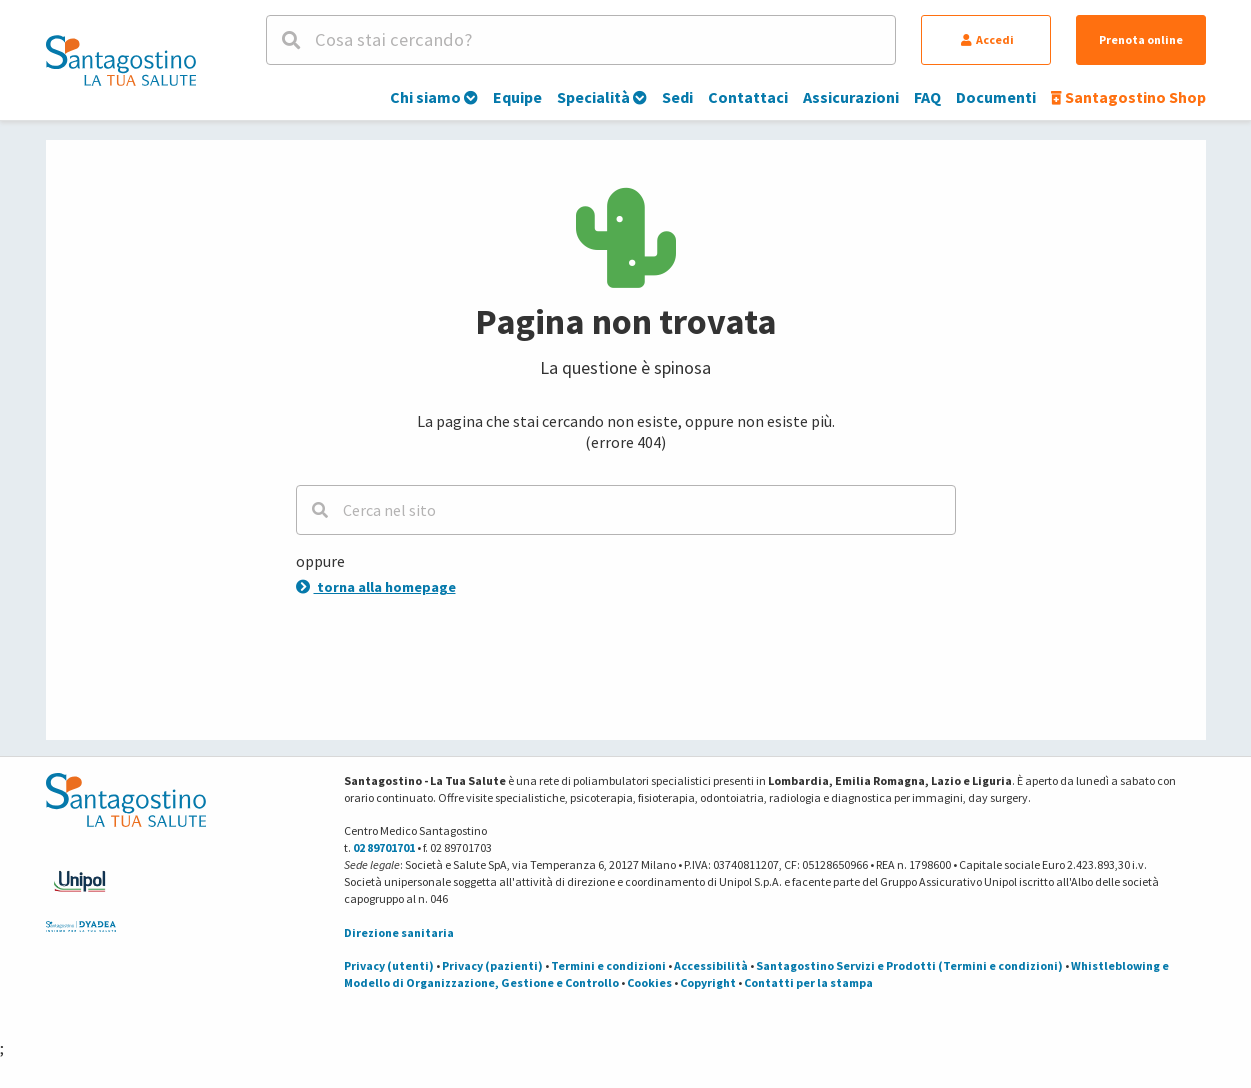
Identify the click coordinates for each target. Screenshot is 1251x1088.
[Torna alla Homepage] (121, 60)
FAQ (927, 97)
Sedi (677, 97)
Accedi (987, 39)
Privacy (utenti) (389, 965)
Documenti (996, 97)
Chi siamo (434, 97)
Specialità (602, 97)
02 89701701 (384, 847)
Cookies (649, 982)
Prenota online (1141, 39)
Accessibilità (711, 965)
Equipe (517, 97)
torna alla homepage (376, 587)
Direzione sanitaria (399, 932)
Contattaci (748, 97)
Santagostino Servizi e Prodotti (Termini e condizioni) (909, 965)
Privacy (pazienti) (492, 965)
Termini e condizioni (608, 965)
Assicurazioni (851, 97)
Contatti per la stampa (808, 982)
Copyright (708, 982)
